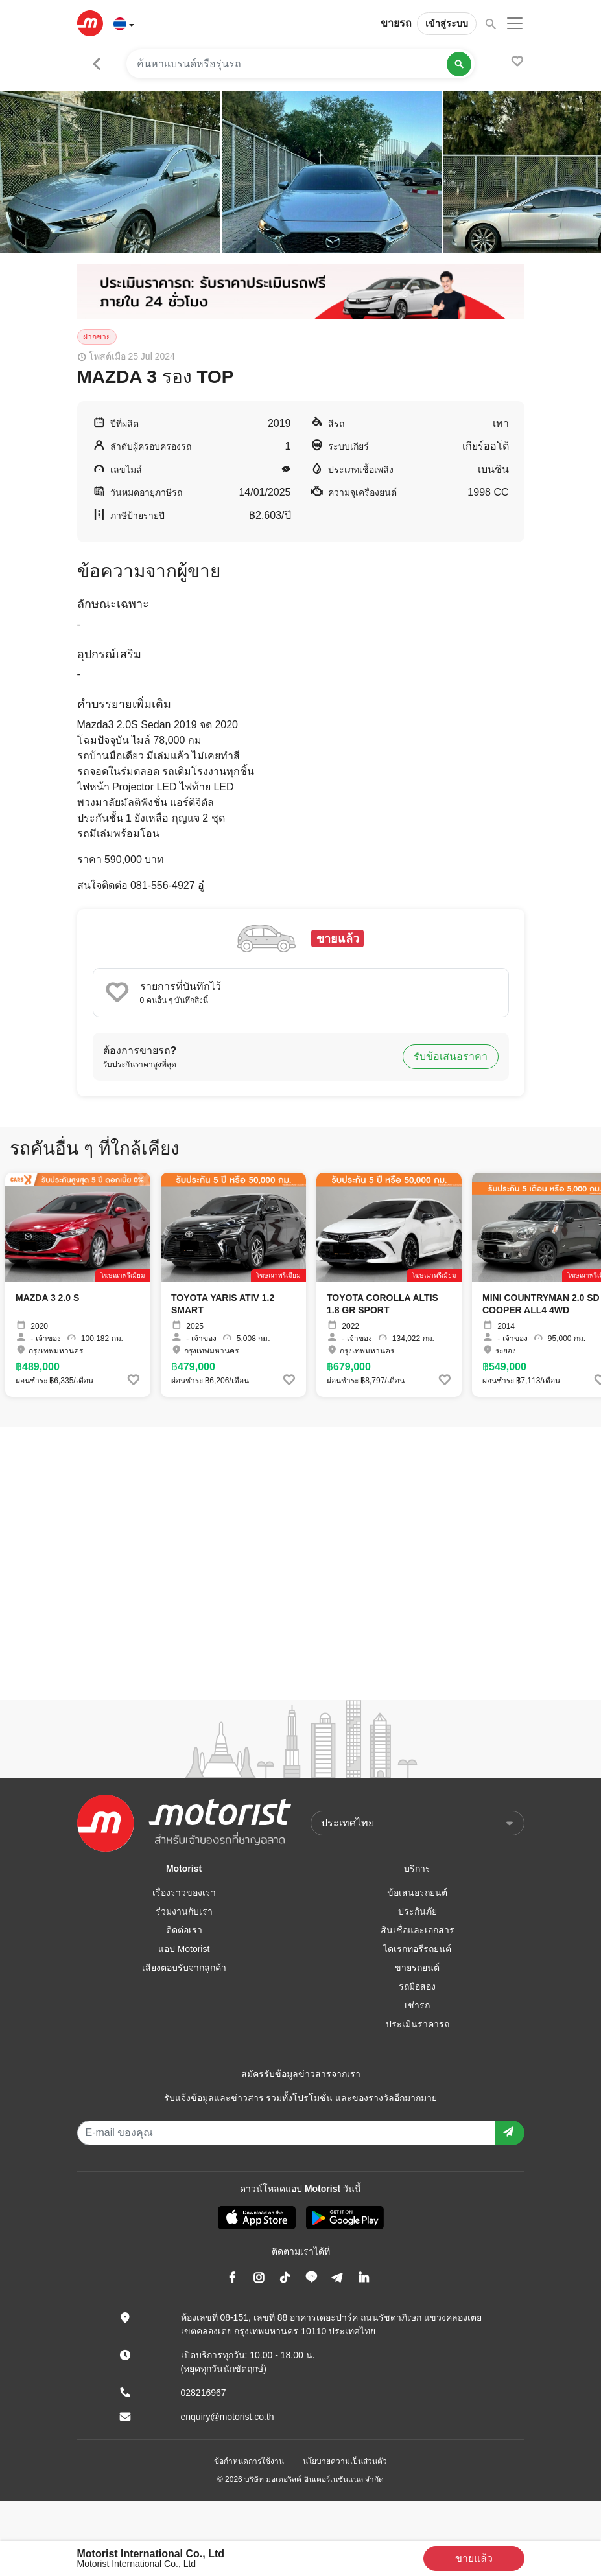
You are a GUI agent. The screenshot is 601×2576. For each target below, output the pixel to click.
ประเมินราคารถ (417, 2024)
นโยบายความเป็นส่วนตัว (345, 2461)
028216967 (203, 2392)
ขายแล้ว (474, 2558)
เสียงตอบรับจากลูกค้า (184, 1967)
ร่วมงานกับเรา (184, 1911)
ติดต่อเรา (184, 1930)
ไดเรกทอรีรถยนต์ (417, 1949)
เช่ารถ (417, 2005)
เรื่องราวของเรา (184, 1892)
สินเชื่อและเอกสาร (417, 1930)
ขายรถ (396, 23)
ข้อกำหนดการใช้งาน (249, 2461)
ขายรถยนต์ (417, 1967)
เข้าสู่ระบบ (446, 23)
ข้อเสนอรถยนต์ (417, 1892)
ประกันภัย (417, 1911)
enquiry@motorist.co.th (227, 2416)
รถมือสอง (417, 1986)
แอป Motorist (184, 1949)
